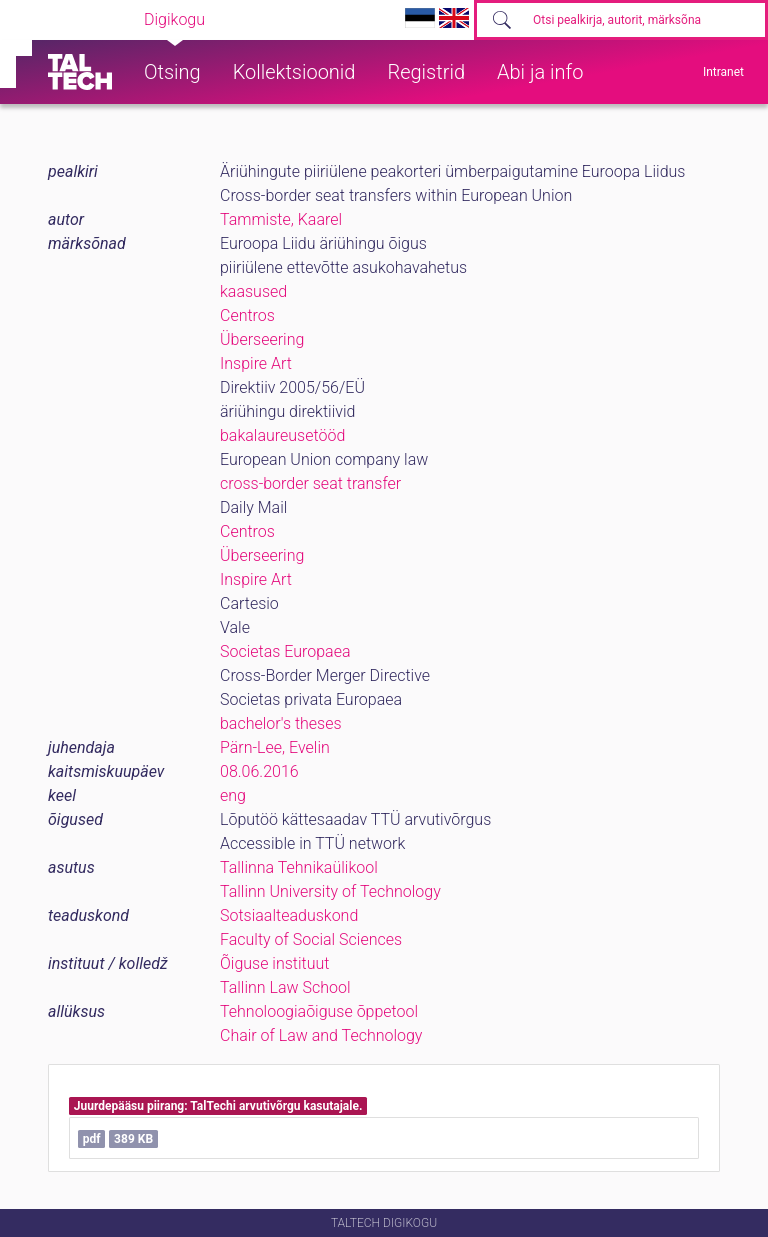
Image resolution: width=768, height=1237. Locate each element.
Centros (247, 315)
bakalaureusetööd (282, 435)
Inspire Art (256, 363)
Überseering (262, 339)
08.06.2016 (259, 771)
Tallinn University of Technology (330, 891)
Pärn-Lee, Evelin (275, 747)
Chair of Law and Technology (321, 1035)
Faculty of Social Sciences (311, 939)
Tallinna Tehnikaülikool (299, 867)
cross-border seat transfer (310, 483)
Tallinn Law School (285, 987)
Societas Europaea (285, 651)
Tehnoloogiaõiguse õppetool (319, 1011)
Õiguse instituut (274, 963)
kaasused (253, 291)
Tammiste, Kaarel (281, 219)
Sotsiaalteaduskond (289, 915)
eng (233, 795)
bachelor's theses (281, 723)
